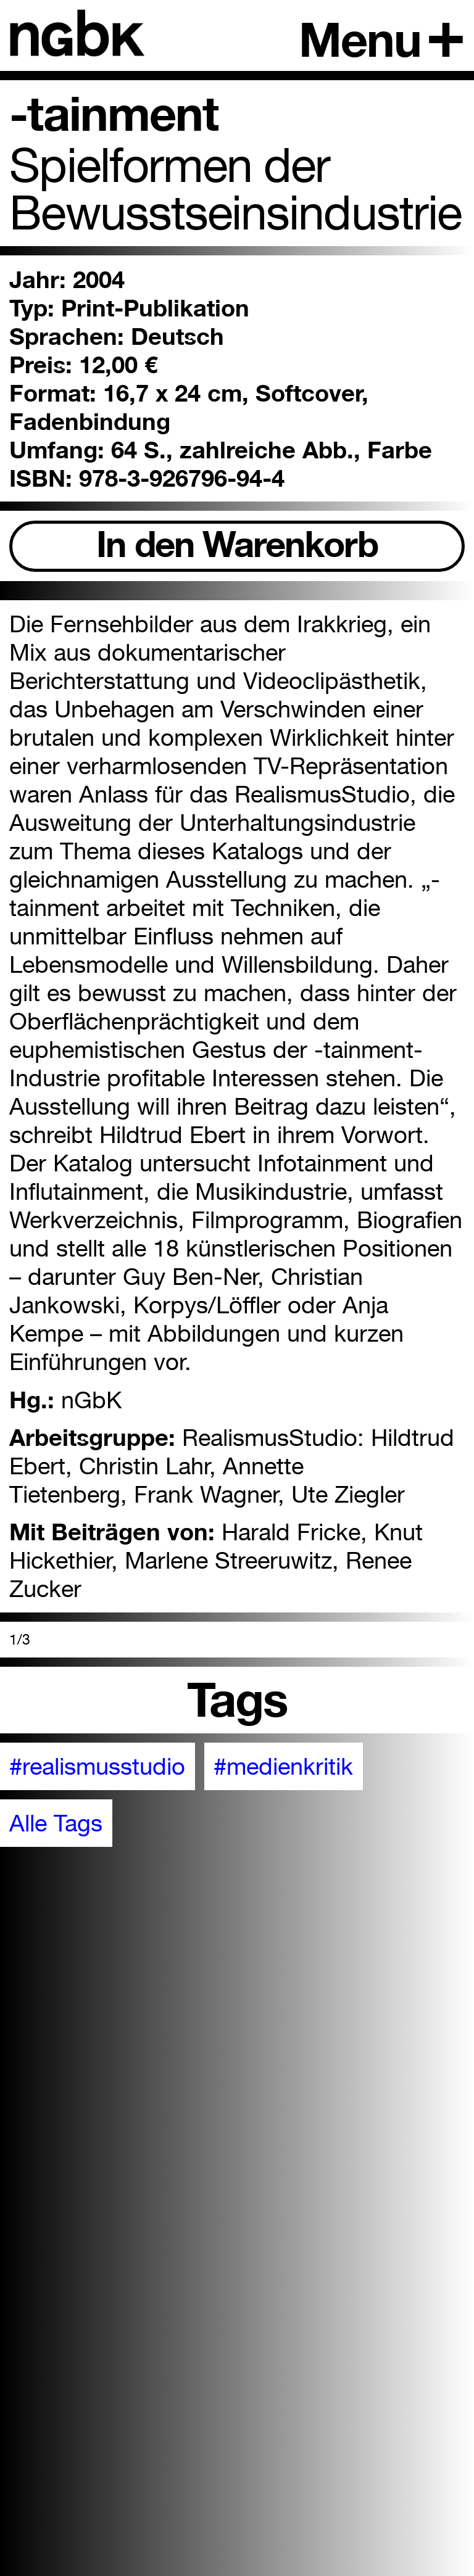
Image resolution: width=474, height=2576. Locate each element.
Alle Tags (55, 1823)
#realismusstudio (97, 1766)
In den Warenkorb (236, 544)
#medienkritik (283, 1766)
